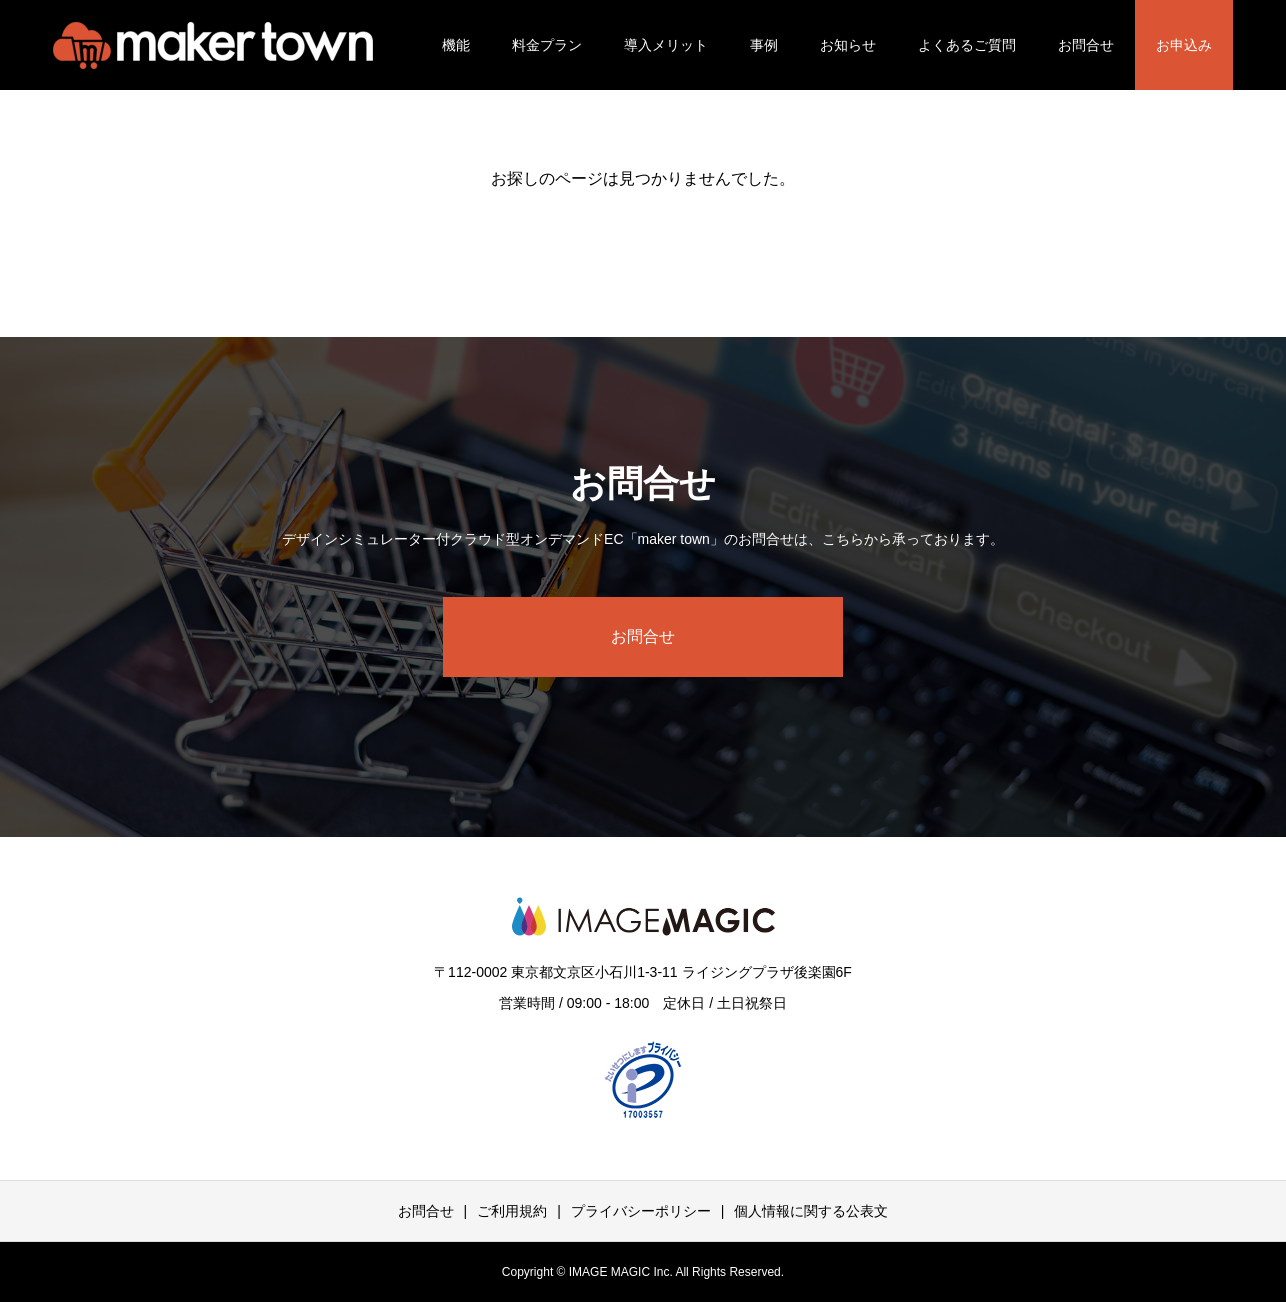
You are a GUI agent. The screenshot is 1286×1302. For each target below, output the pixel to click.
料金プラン (547, 45)
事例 (764, 45)
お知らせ (848, 45)
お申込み (1184, 45)
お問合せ (1086, 45)
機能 (456, 45)
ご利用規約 (512, 1211)
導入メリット (666, 45)
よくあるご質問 (967, 45)
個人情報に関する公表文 (811, 1211)
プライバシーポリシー (641, 1211)
